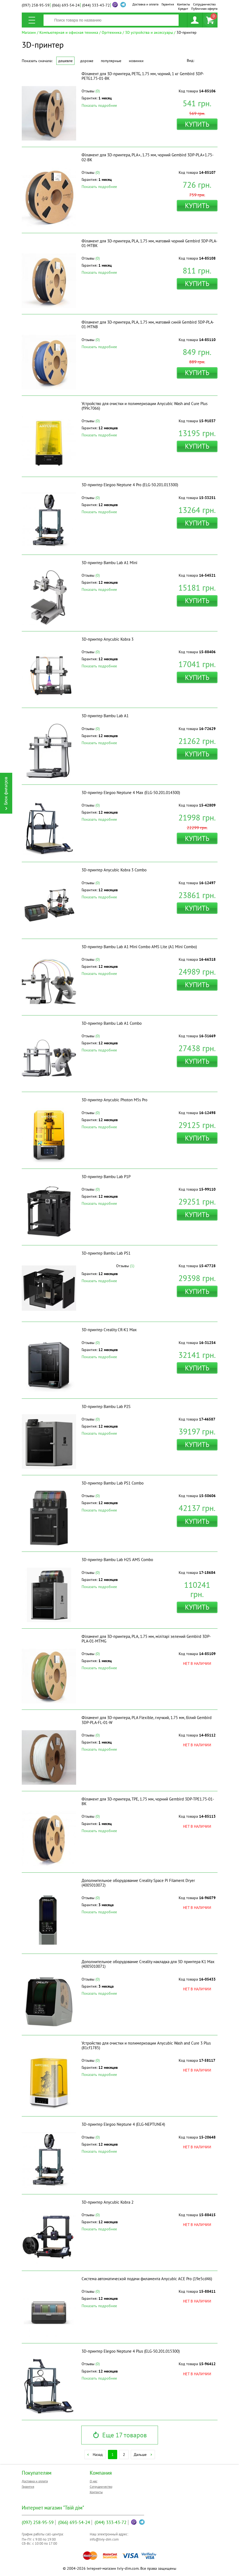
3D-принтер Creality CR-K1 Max (109, 1329)
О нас (93, 2481)
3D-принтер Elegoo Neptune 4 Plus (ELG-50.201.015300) (131, 2351)
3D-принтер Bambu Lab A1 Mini (109, 562)
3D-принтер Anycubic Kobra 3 (108, 639)
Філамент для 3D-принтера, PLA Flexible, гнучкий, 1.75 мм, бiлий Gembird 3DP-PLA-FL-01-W (147, 1720)
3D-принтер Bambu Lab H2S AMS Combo (117, 1559)
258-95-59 (35, 5)
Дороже (86, 60)
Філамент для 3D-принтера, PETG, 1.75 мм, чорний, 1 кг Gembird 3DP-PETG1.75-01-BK (143, 76)
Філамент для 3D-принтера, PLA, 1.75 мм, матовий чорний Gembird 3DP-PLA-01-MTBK (149, 243)
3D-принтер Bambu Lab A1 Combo (112, 1023)
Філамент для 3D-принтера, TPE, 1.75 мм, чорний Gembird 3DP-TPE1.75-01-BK (148, 1801)
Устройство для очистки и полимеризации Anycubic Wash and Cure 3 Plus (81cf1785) (146, 2045)
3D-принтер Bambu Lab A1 (105, 715)
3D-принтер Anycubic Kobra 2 (108, 2202)
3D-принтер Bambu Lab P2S (106, 1406)
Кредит (183, 9)
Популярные (111, 60)
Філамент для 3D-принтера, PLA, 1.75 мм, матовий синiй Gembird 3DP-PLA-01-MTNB (148, 324)
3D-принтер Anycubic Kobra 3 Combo (114, 869)
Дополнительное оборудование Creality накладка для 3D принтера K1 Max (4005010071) (148, 1964)
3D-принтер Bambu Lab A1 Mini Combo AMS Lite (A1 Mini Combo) (139, 946)
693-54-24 (66, 5)
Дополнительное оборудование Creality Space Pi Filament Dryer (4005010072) (138, 1883)
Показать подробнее (99, 105)
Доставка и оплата (145, 4)
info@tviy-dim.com (104, 2539)
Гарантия (168, 4)
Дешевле (65, 60)
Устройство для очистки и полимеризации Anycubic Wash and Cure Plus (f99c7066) (144, 406)
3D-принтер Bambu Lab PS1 (106, 1253)
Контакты (183, 4)
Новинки (136, 60)
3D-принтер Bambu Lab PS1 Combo (113, 1483)
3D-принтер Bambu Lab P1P (106, 1176)
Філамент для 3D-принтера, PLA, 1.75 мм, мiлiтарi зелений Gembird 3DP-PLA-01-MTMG (146, 1639)
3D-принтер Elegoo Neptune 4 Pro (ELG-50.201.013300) (130, 484)
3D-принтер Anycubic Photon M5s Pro (114, 1099)
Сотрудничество (204, 4)
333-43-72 (96, 5)
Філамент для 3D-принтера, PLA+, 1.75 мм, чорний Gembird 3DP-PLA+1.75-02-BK (147, 157)
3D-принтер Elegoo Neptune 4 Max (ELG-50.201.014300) (131, 792)
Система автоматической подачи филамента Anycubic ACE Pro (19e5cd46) (147, 2278)
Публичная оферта (204, 9)
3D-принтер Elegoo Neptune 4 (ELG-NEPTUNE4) (123, 2124)
